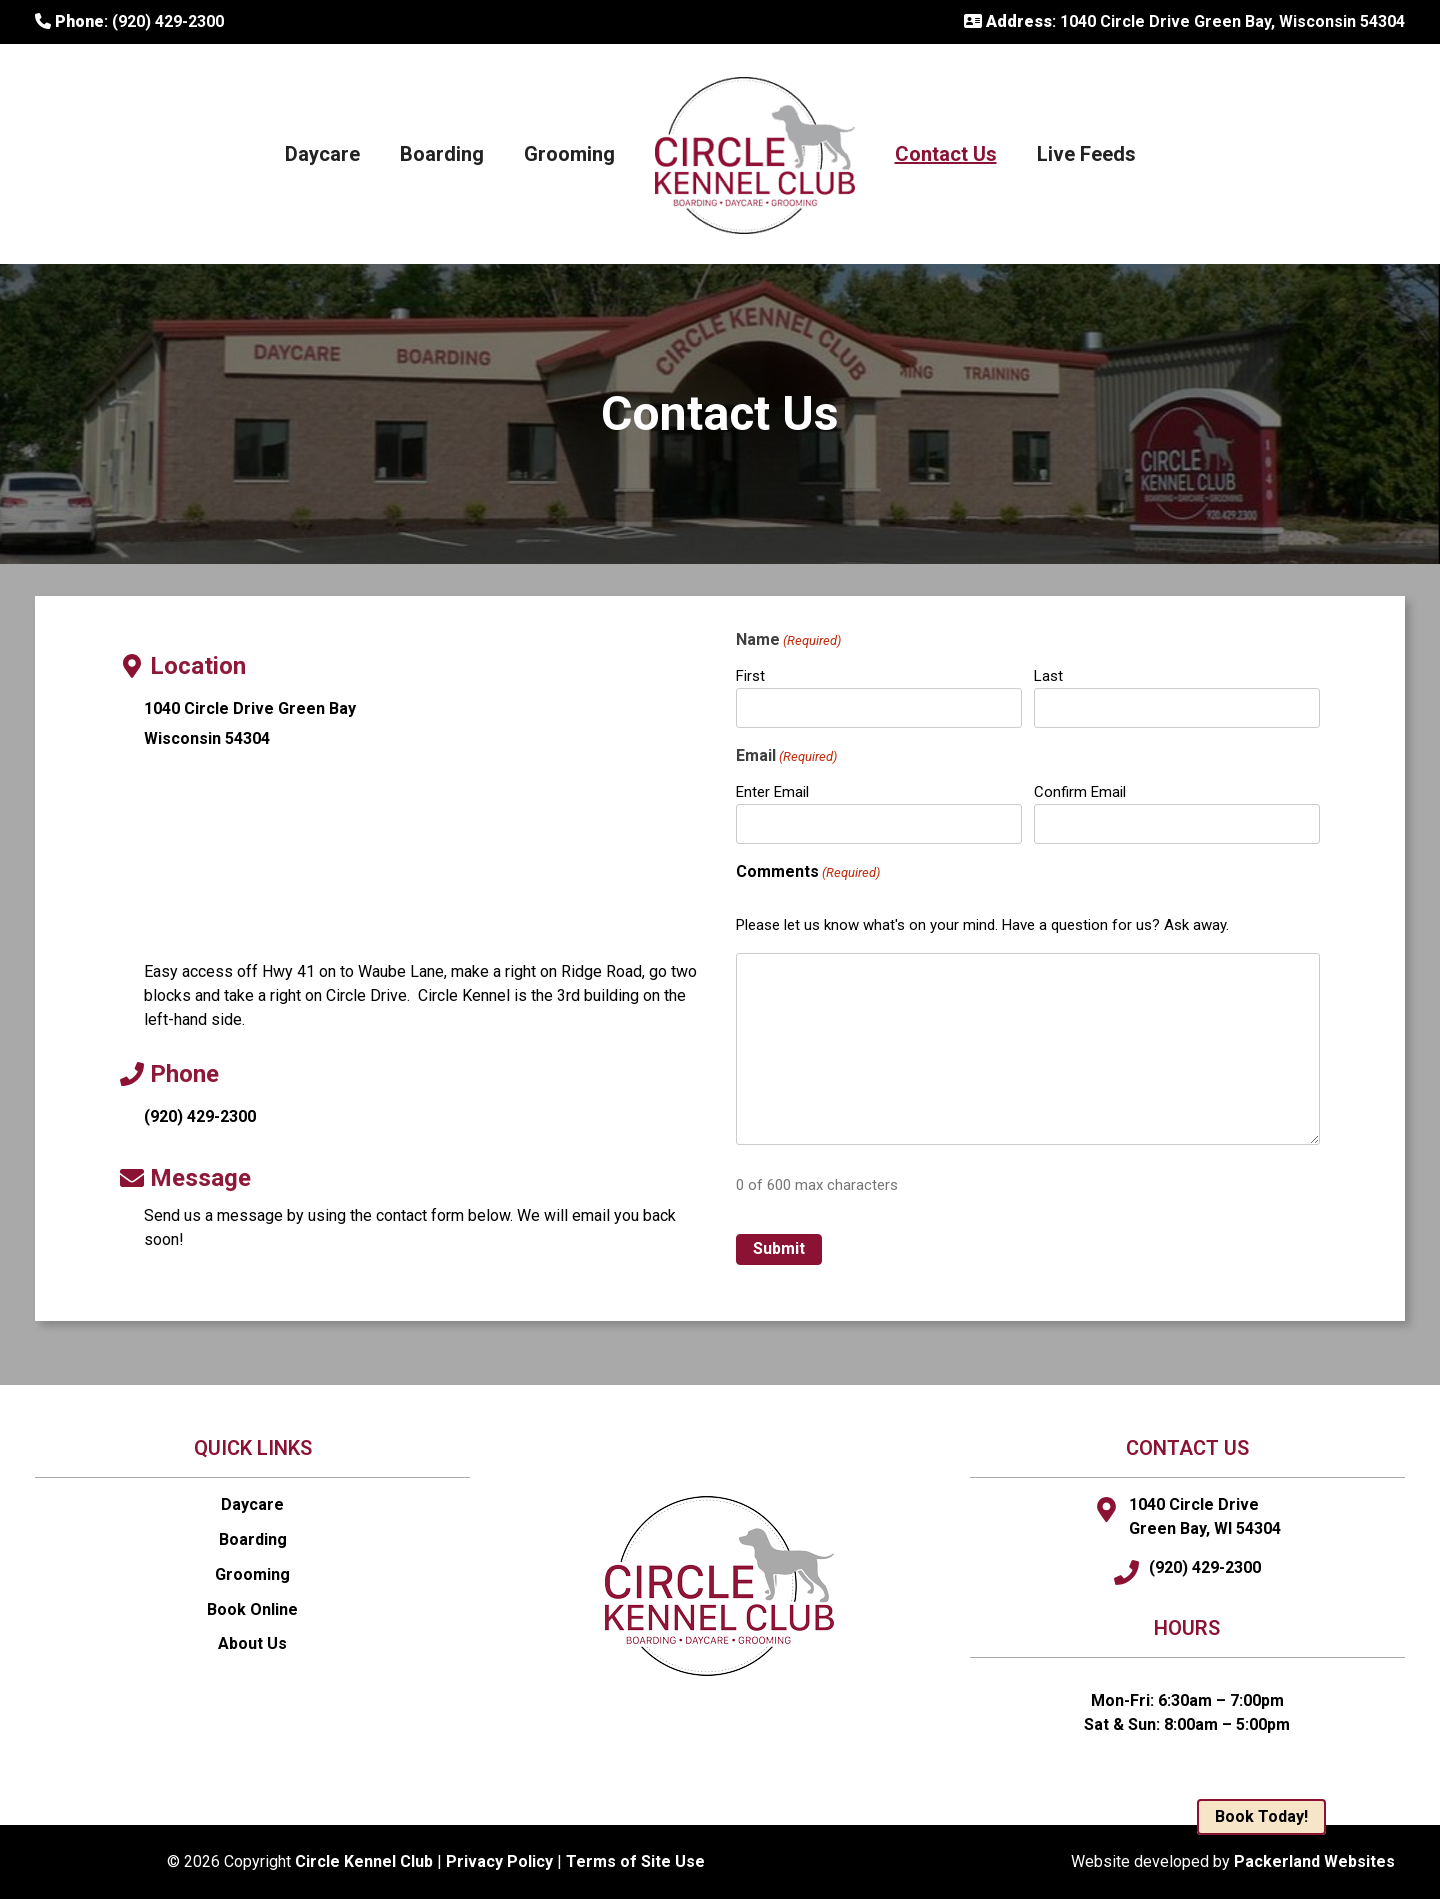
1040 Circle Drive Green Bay (250, 708)
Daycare (322, 154)
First (750, 676)
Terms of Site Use (635, 1861)
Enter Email (772, 792)
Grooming (569, 154)
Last (1048, 676)
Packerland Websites (1314, 1861)
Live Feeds (1086, 154)
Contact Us (946, 154)
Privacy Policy (499, 1861)
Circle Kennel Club (364, 1861)
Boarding (442, 154)
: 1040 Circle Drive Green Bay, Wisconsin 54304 (1184, 21)
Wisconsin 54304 (207, 738)
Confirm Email (1080, 792)
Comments (808, 872)
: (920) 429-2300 (129, 21)
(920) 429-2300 (200, 1116)
